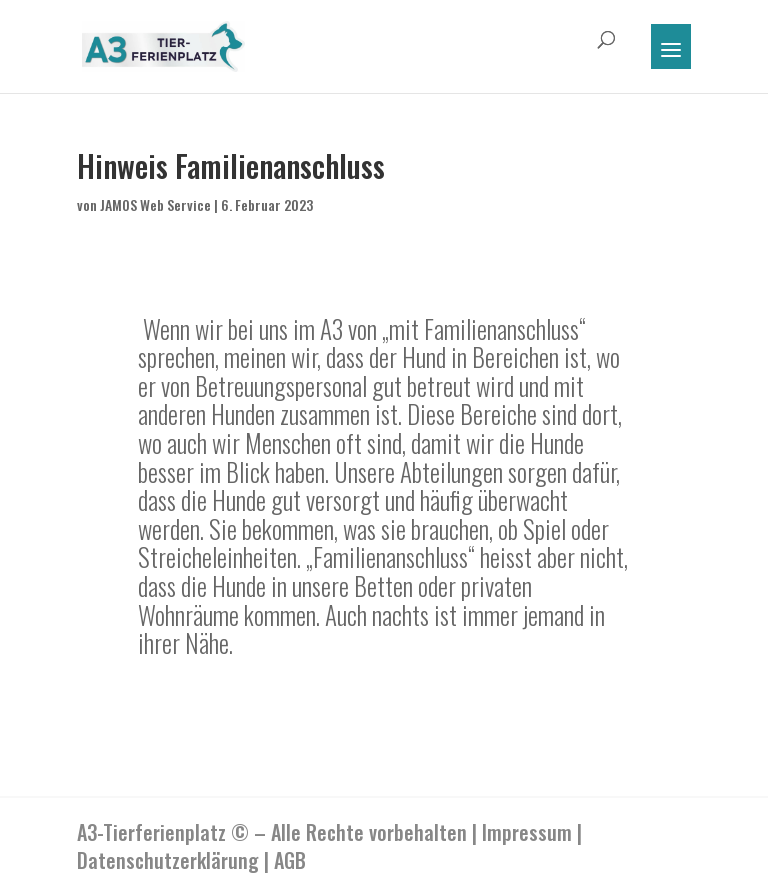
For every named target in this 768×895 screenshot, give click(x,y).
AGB (290, 860)
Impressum (527, 832)
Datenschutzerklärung (168, 860)
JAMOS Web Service (155, 204)
